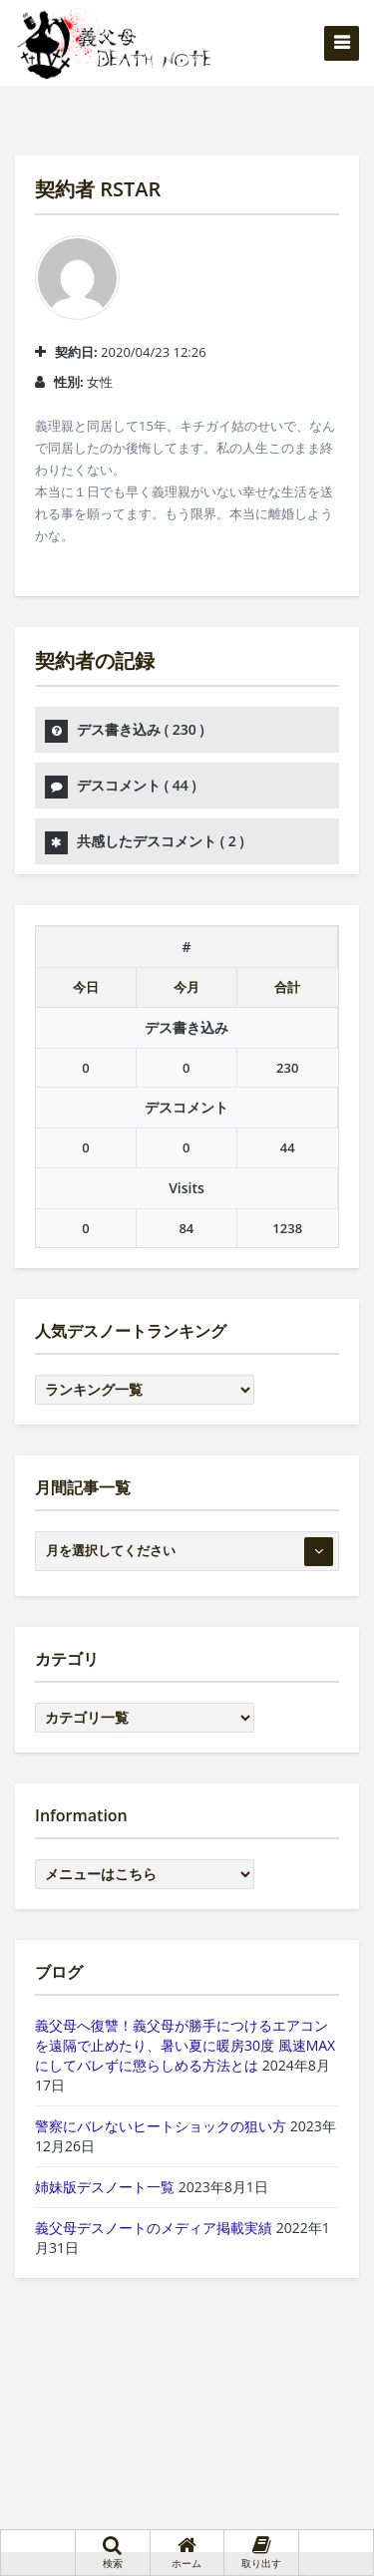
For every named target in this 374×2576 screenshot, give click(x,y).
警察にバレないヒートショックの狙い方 (160, 2125)
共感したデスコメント (160, 840)
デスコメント (136, 785)
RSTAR (130, 188)
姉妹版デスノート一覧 (105, 2186)
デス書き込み (140, 729)
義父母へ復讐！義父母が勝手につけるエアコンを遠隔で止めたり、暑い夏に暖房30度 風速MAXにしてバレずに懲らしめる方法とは (185, 2045)
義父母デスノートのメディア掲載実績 (153, 2227)
